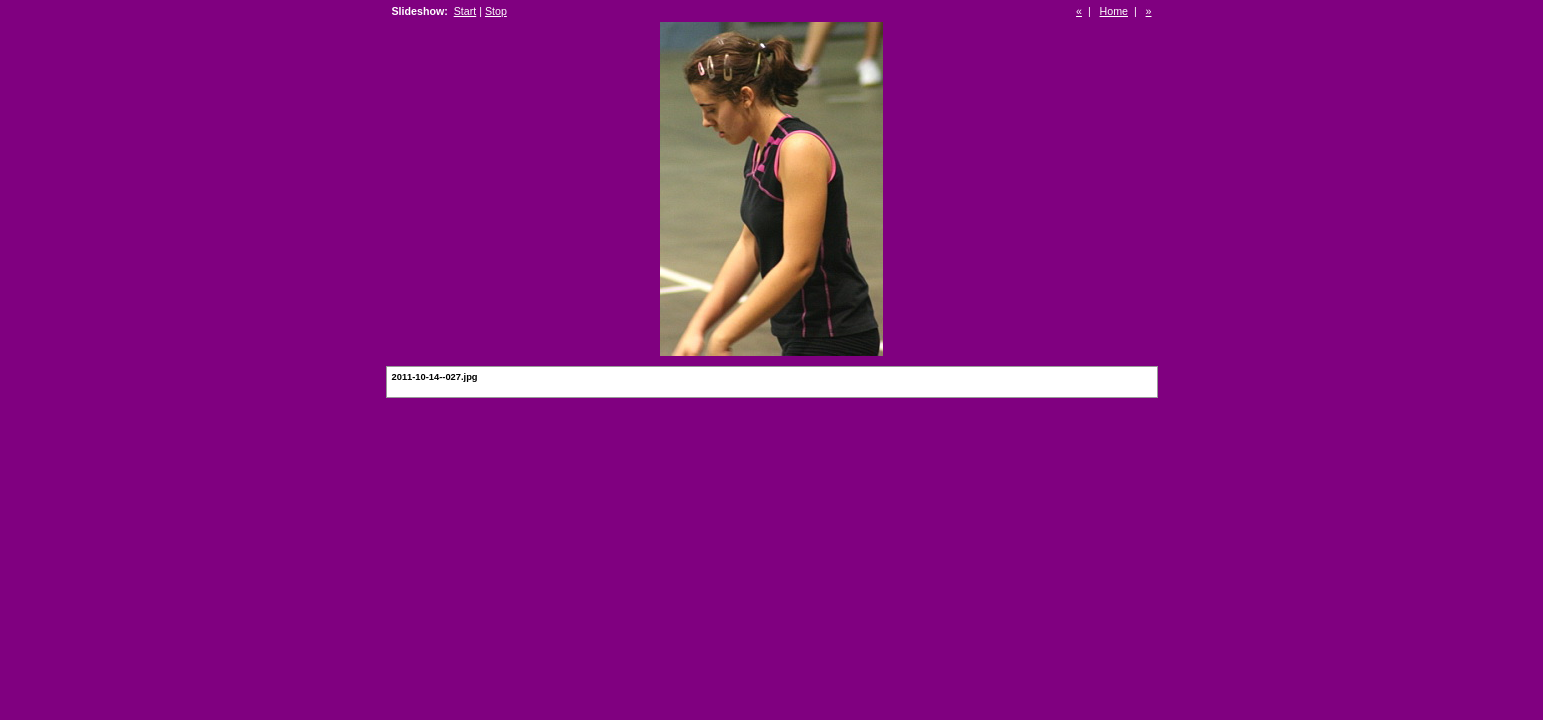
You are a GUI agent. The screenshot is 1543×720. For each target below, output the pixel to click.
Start (465, 11)
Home (1114, 11)
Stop (496, 11)
